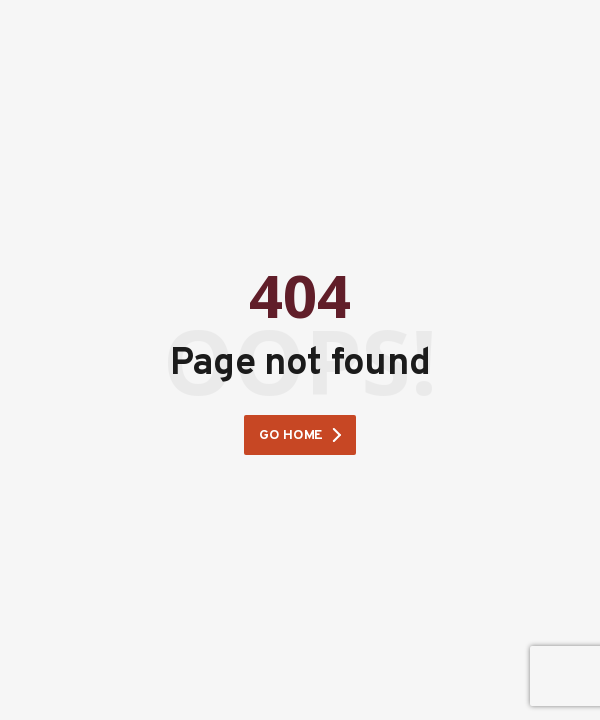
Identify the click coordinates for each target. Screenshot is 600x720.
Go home (291, 435)
